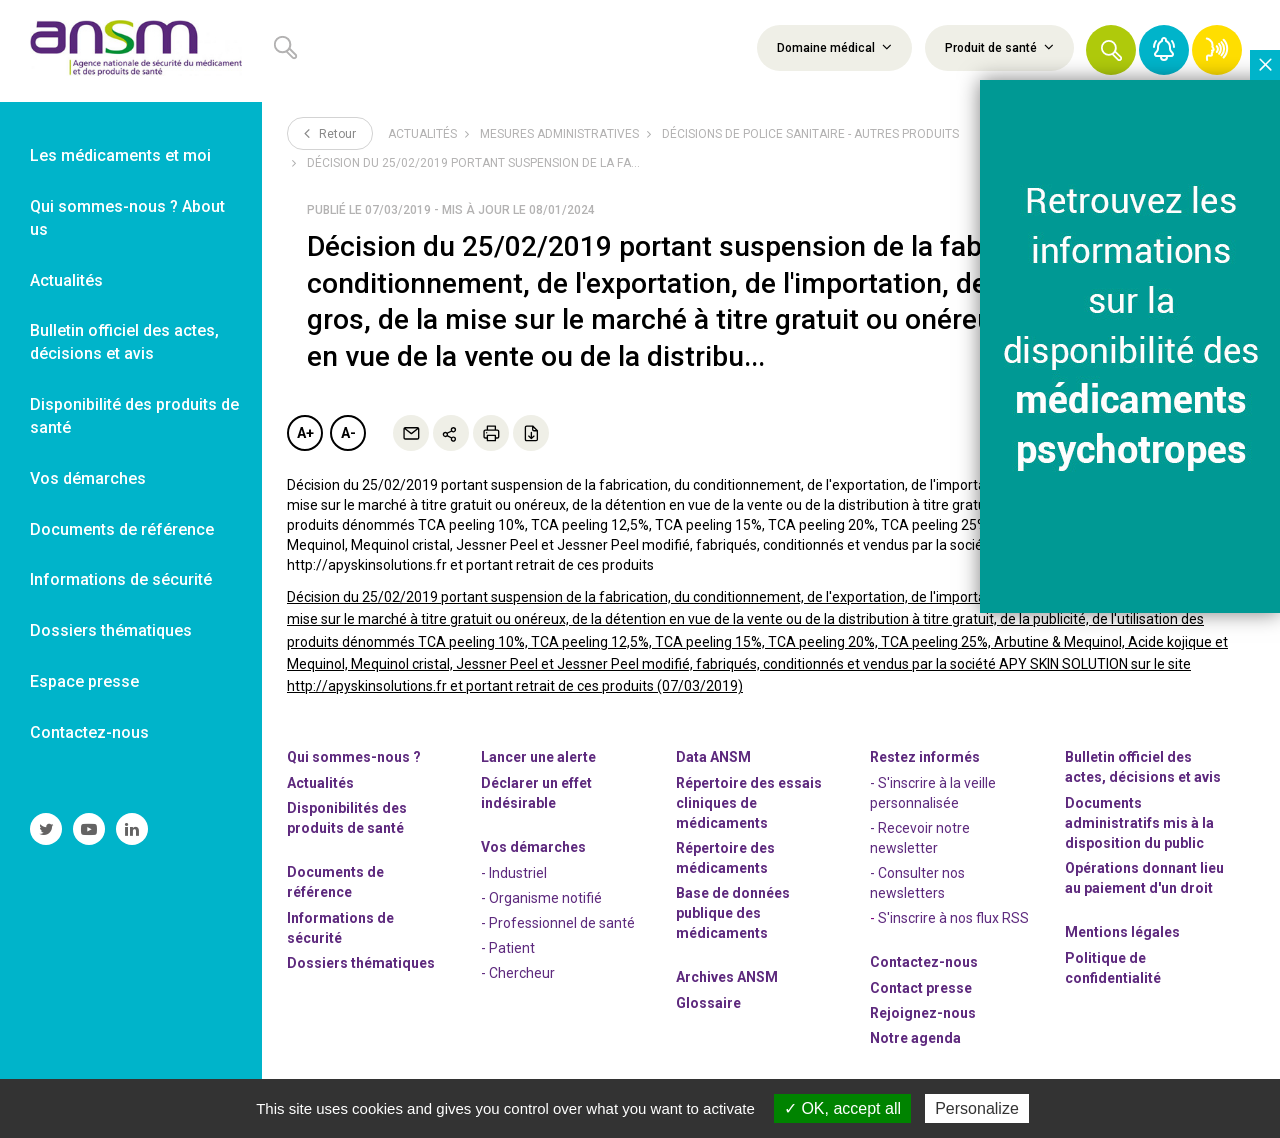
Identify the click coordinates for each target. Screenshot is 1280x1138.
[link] (131, 51)
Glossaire (708, 1003)
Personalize (977, 1108)
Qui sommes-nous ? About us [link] (127, 218)
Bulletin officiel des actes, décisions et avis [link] (124, 342)
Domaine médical (834, 47)
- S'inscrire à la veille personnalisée (933, 793)
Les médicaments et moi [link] (120, 155)
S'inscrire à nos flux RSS (953, 918)
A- (348, 433)
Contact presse (921, 988)
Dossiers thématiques (361, 963)
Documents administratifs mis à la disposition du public (1139, 823)
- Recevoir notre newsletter (920, 838)
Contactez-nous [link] (89, 732)
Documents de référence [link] (122, 529)
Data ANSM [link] (713, 757)
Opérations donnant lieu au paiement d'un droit (1144, 878)
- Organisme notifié (541, 898)
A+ (305, 433)
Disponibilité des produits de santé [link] (134, 416)
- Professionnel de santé (558, 923)
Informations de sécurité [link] (121, 579)
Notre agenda (915, 1038)
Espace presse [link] (84, 681)
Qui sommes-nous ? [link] (354, 757)
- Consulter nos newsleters (917, 883)
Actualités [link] (66, 280)
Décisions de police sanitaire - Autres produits (810, 134)
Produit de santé (999, 47)
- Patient (508, 948)
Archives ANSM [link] (727, 977)
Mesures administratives (559, 134)
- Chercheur (518, 973)
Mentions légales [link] (1122, 932)
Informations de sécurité (340, 928)
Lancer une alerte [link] (538, 757)
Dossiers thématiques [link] (111, 630)
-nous (923, 1013)
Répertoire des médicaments (725, 858)
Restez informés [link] (925, 757)
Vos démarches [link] (88, 478)
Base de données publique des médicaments (733, 913)
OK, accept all (842, 1108)
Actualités (422, 134)
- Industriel (514, 873)
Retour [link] (330, 133)
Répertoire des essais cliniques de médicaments (749, 803)
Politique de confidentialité (1113, 968)
